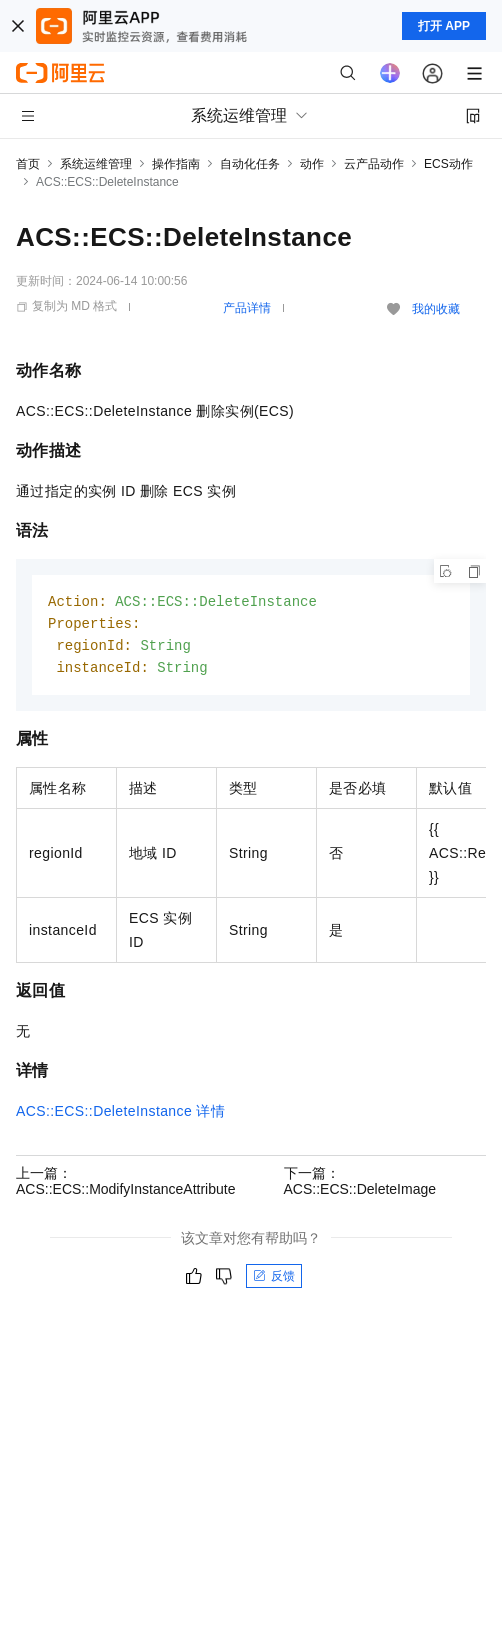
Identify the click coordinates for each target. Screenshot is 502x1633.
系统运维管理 (96, 164)
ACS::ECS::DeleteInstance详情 (120, 1115)
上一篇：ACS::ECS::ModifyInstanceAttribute (125, 1185)
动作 (312, 164)
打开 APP (444, 26)
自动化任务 (250, 164)
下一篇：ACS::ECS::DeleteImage (360, 1185)
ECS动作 (448, 164)
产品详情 (247, 308)
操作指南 (176, 164)
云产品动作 (374, 164)
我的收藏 (436, 309)
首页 (28, 164)
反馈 (274, 1280)
